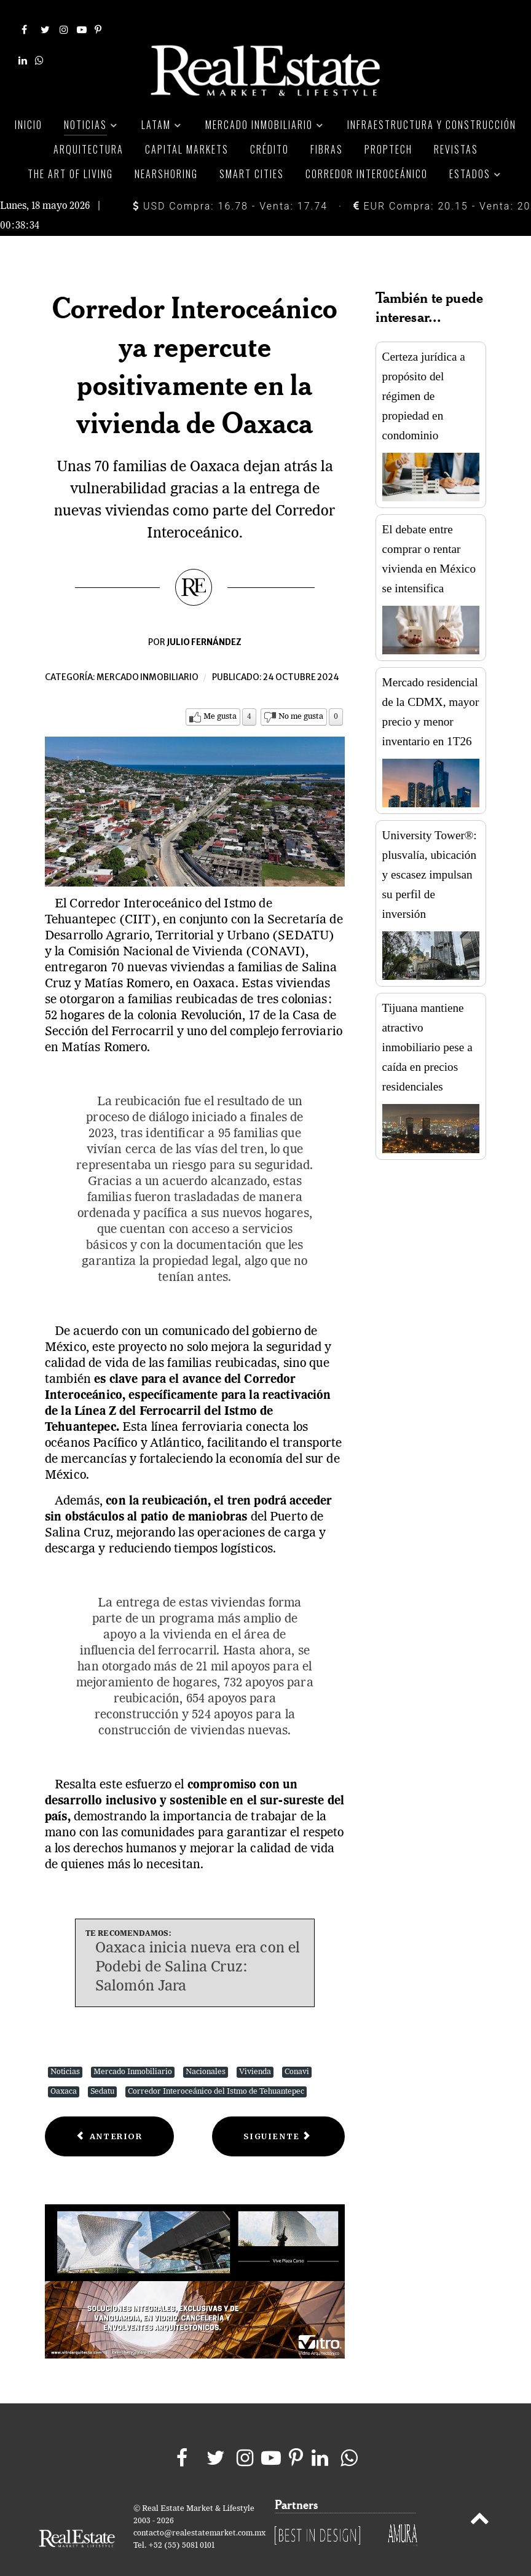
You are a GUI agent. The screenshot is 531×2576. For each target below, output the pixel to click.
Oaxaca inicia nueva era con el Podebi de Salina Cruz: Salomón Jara (198, 1946)
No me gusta (300, 696)
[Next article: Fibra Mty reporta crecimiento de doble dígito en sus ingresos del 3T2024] (278, 2116)
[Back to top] (479, 2500)
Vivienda (255, 2051)
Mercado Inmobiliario (132, 2051)
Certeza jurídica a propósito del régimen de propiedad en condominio (423, 374)
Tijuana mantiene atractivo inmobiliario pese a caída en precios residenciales (427, 1026)
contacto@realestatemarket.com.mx (199, 2512)
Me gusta (220, 696)
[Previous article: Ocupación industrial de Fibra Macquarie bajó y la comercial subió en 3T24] (109, 2116)
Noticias (65, 2051)
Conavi (297, 2051)
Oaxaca (63, 2071)
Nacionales (206, 2051)
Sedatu (102, 2071)
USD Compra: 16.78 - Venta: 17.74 (230, 185)
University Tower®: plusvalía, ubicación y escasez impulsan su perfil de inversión (429, 853)
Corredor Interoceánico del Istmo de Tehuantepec (216, 2071)
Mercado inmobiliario (147, 656)
